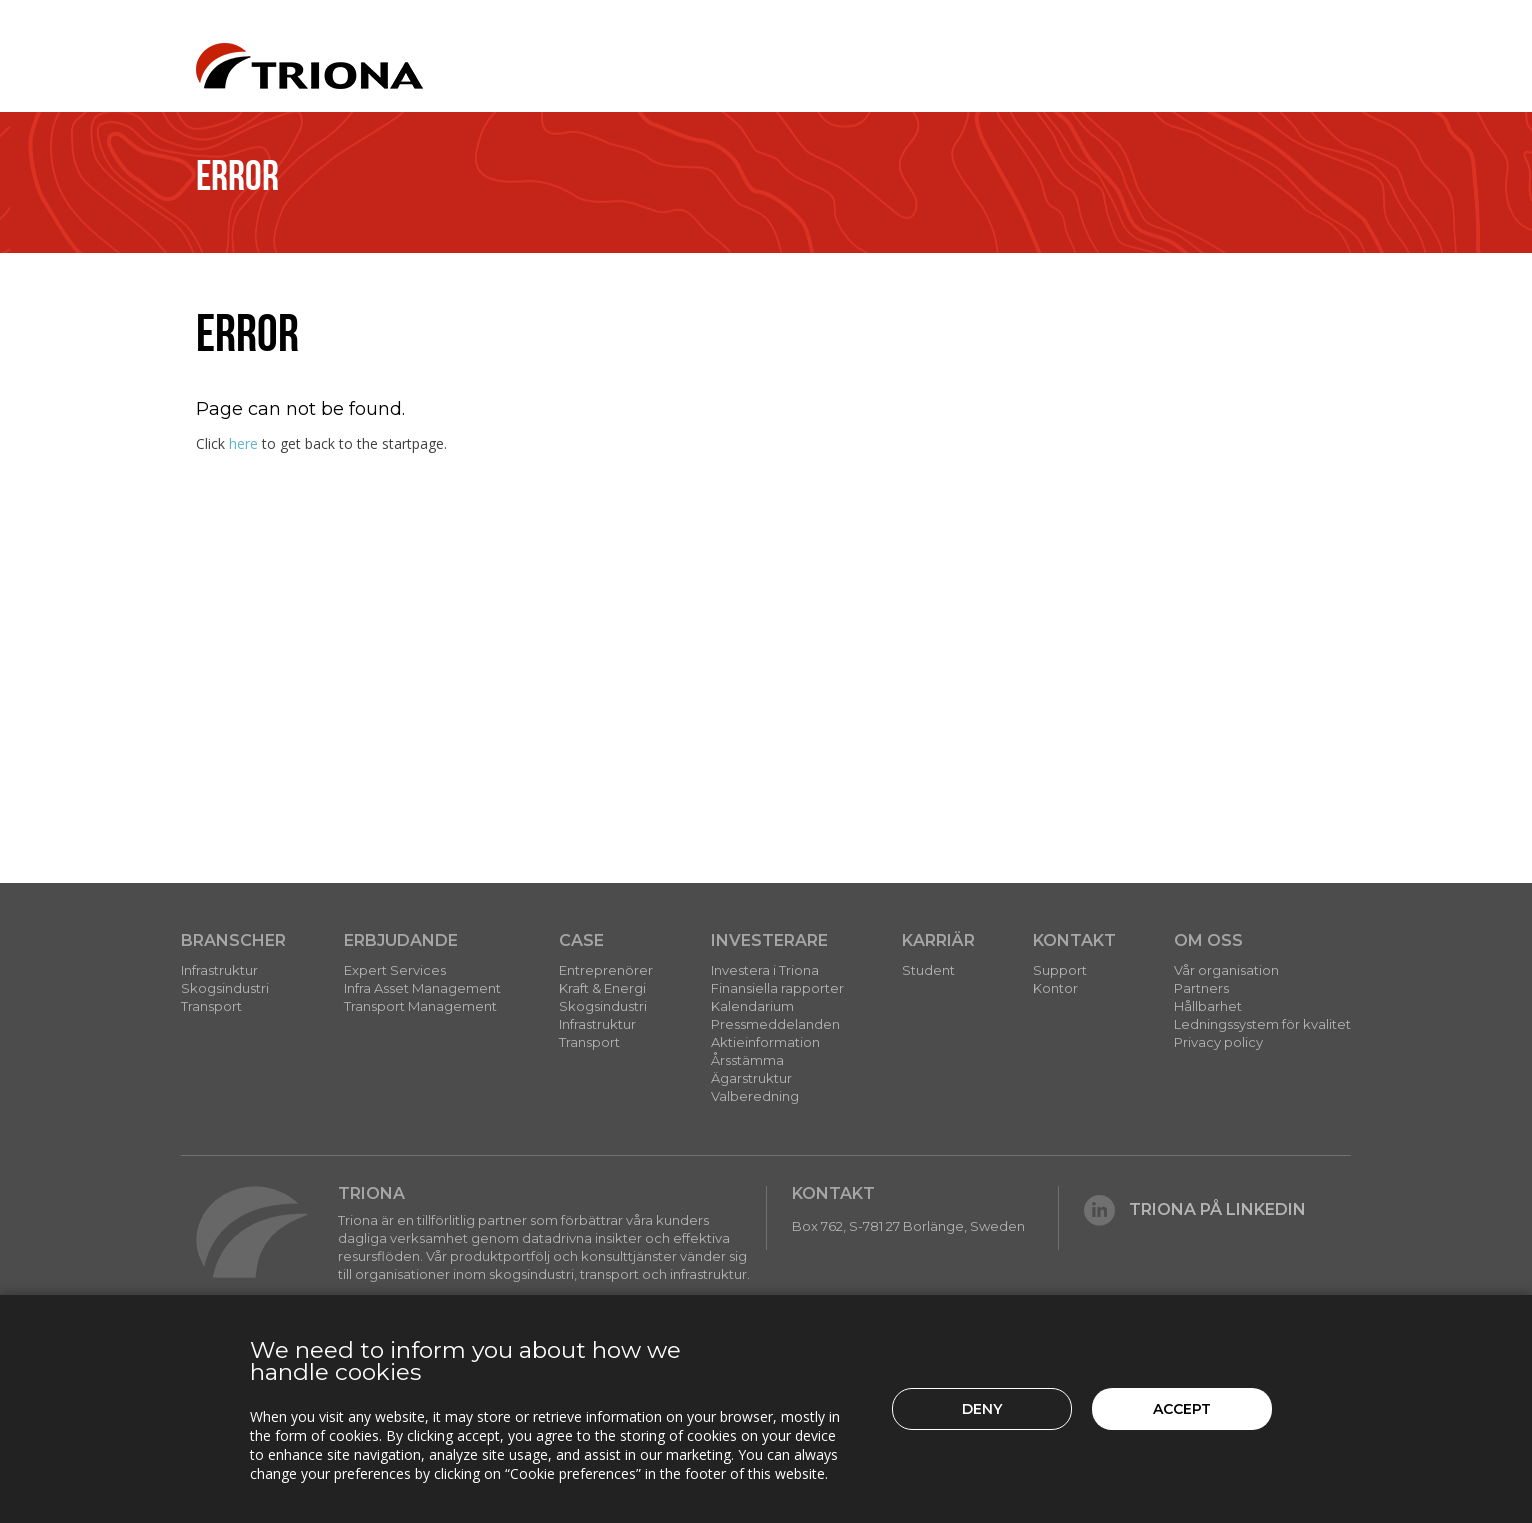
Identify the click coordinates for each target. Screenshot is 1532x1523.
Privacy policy (1218, 1042)
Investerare (769, 940)
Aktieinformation (765, 1042)
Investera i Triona (765, 970)
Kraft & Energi (602, 988)
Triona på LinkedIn (1195, 1209)
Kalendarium (752, 1006)
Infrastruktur (219, 970)
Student (928, 970)
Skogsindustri (225, 988)
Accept (1182, 1409)
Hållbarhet (1208, 1006)
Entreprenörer (606, 970)
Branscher (233, 940)
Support (1060, 970)
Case (581, 940)
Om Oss (1208, 940)
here (243, 443)
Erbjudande (401, 940)
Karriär (938, 940)
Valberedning (755, 1096)
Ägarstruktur (751, 1078)
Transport (211, 1006)
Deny (982, 1409)
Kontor (1055, 988)
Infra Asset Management (422, 988)
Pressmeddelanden (775, 1024)
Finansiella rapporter (777, 988)
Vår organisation (1226, 970)
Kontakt (1074, 940)
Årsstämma (747, 1060)
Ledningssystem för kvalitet (1262, 1024)
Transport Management (420, 1006)
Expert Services (395, 970)
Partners (1201, 988)
